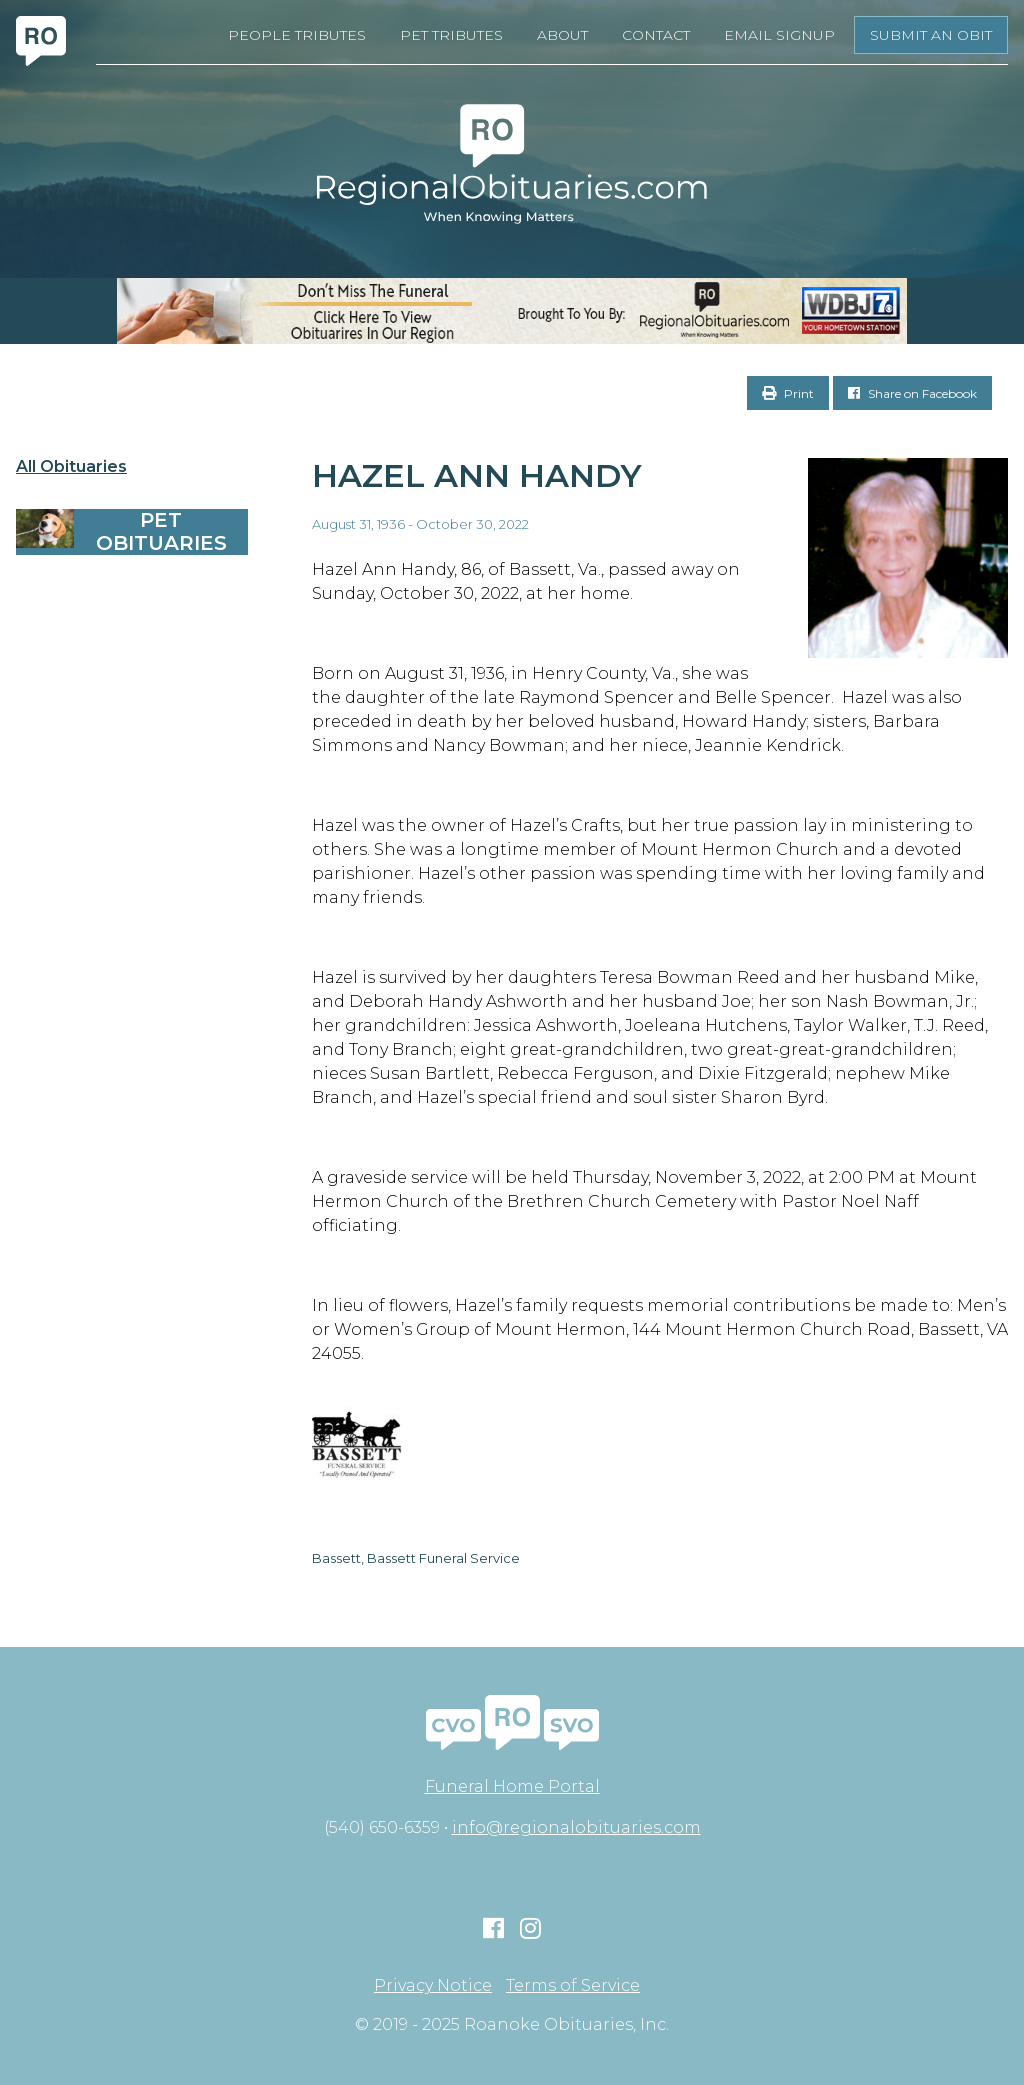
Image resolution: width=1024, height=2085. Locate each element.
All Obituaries (71, 467)
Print (788, 393)
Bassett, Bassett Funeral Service (416, 1558)
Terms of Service (573, 1986)
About (562, 35)
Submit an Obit (931, 35)
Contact (656, 35)
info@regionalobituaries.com (576, 1827)
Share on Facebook (912, 393)
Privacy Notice (433, 1986)
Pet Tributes (451, 35)
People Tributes (297, 35)
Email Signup (779, 35)
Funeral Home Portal (512, 1786)
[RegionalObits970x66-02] (512, 311)
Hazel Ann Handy (477, 475)
